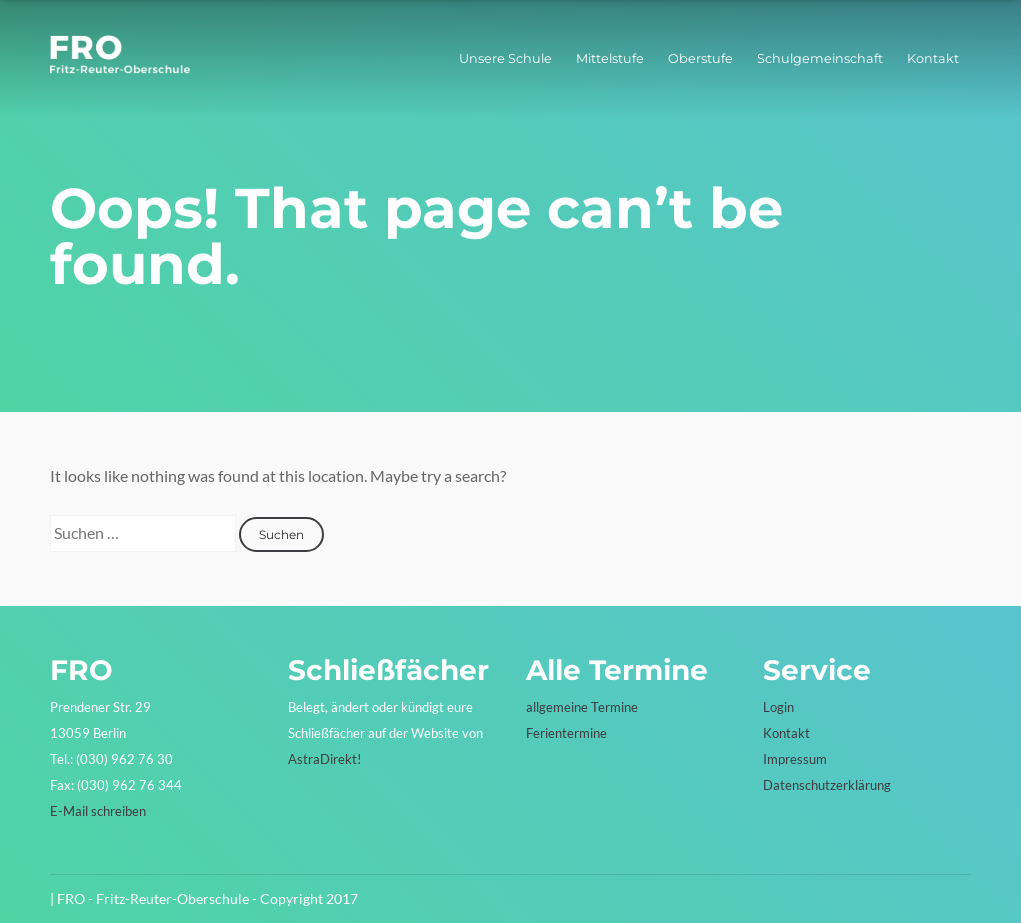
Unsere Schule (505, 58)
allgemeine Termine (582, 707)
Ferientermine (566, 733)
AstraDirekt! (324, 759)
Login (778, 707)
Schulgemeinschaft (820, 58)
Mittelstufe (610, 58)
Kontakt (933, 58)
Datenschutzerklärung (827, 785)
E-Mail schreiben (98, 811)
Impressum (795, 759)
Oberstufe (700, 58)
